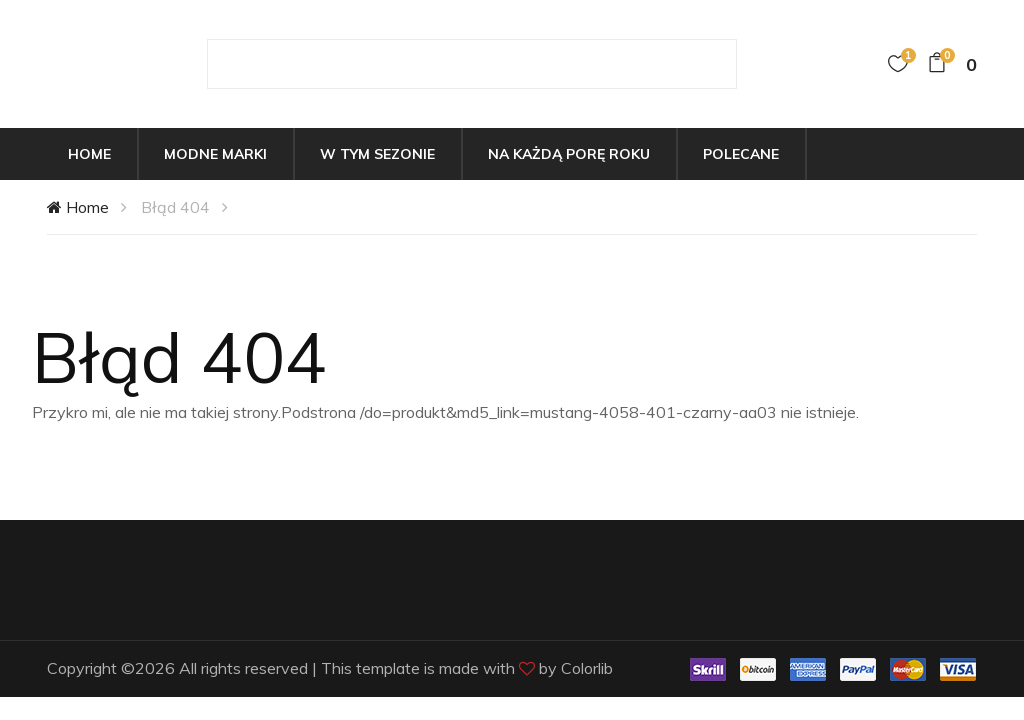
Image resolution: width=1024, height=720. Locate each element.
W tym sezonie (377, 154)
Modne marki (215, 154)
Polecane (741, 154)
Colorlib (587, 668)
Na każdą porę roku (569, 154)
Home (89, 154)
